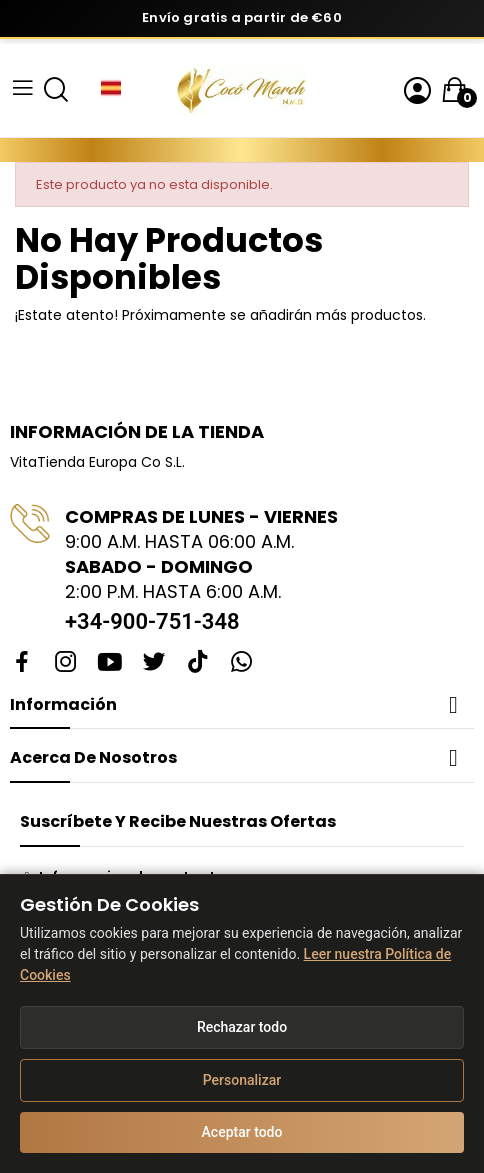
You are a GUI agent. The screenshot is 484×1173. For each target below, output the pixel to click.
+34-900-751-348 (152, 621)
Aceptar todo (242, 1132)
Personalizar (242, 1080)
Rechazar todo (242, 1027)
